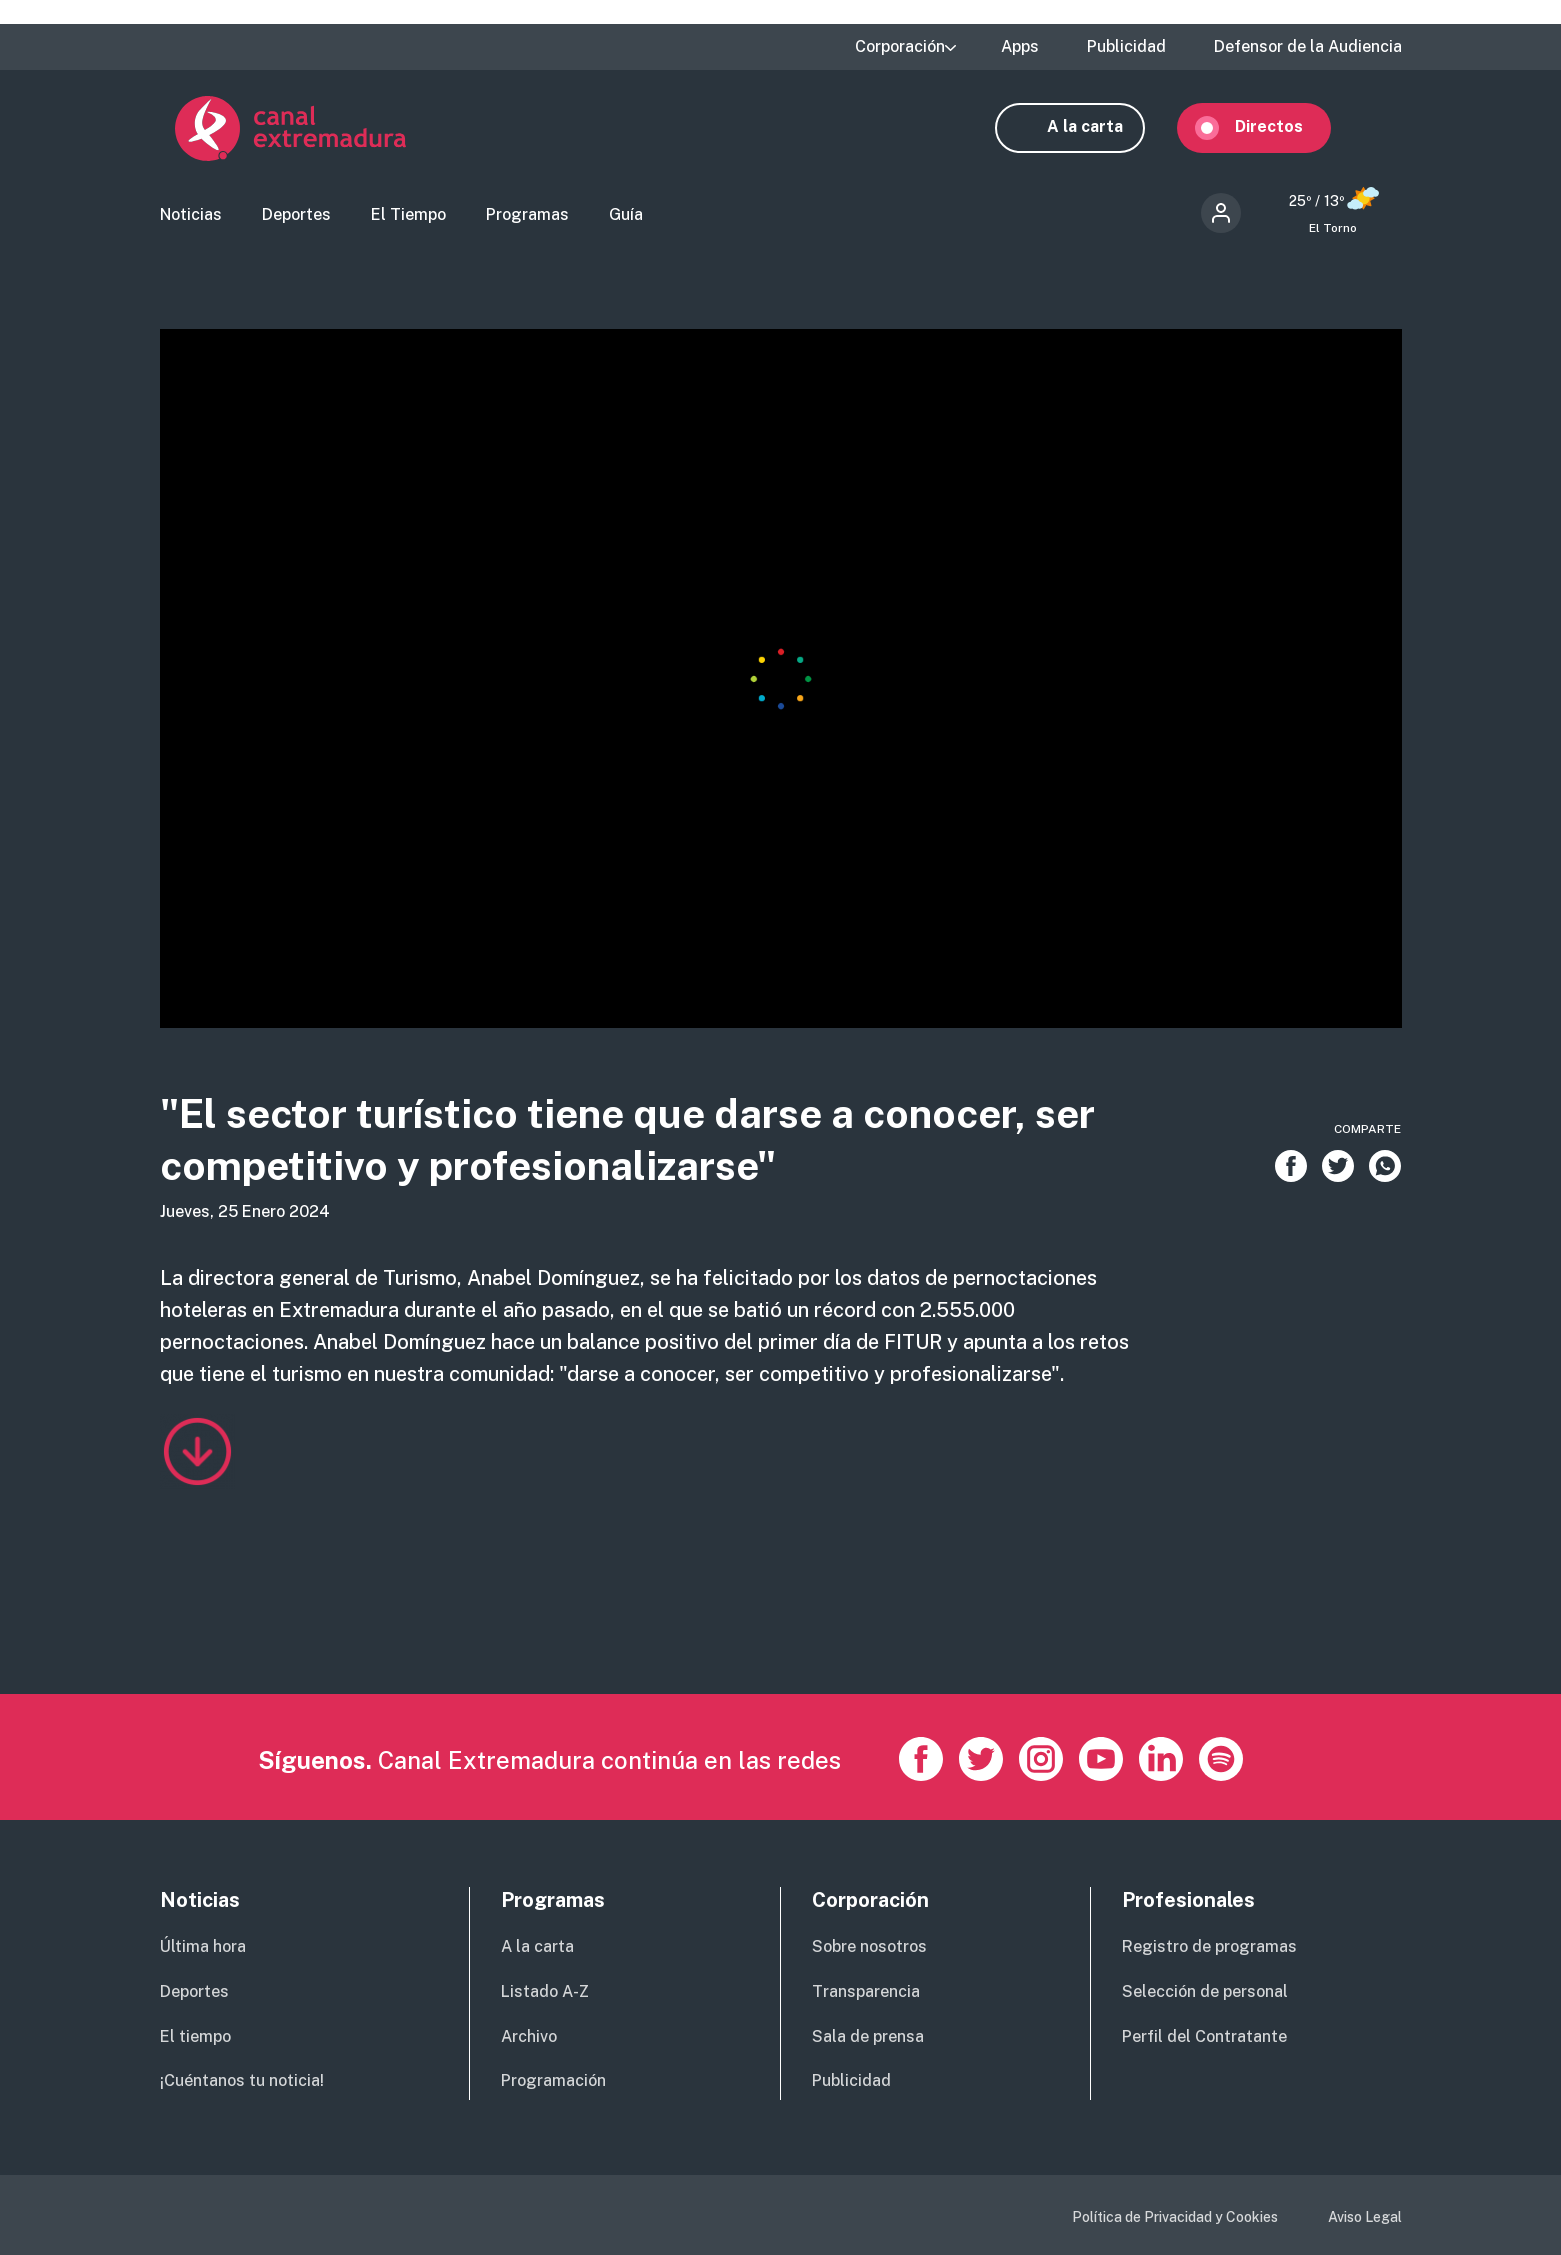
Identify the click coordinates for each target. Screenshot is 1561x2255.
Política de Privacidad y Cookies (1175, 2217)
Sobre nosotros (869, 1946)
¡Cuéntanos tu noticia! (242, 2080)
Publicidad (1126, 47)
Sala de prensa (868, 2036)
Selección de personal (1205, 1991)
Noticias (191, 215)
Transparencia (866, 1991)
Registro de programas (1209, 1946)
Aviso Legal (1365, 2217)
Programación (553, 2080)
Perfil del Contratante (1204, 2036)
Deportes (296, 215)
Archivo (529, 2036)
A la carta (1100, 127)
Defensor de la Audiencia (1308, 47)
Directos (1284, 127)
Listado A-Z (545, 1991)
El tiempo (195, 2036)
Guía (626, 215)
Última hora (203, 1946)
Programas (527, 215)
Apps (1020, 47)
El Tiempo (408, 215)
